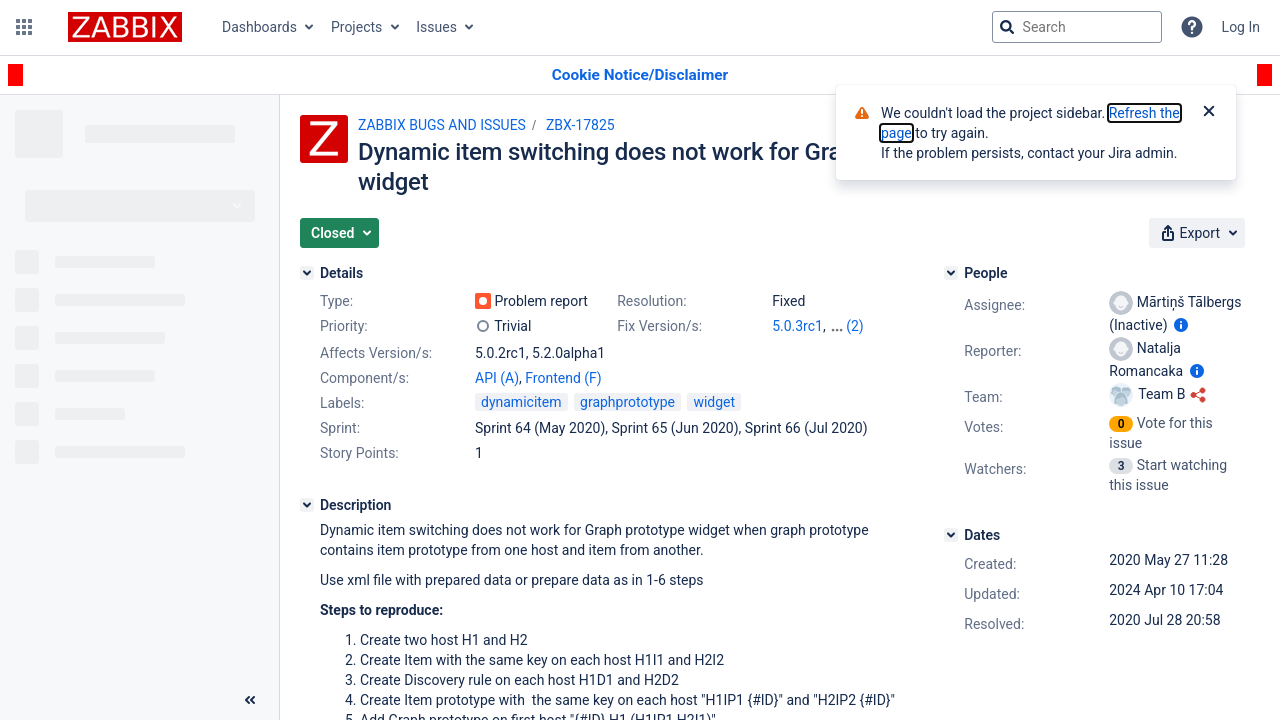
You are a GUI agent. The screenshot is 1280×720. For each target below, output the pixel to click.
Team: (983, 397)
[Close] (1209, 113)
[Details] (307, 273)
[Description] (307, 505)
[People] (951, 273)
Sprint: (340, 428)
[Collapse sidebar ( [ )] (250, 700)
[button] (24, 27)
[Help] (1192, 27)
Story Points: (359, 453)
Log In (1241, 27)
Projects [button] (356, 27)
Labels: (342, 403)
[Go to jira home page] (125, 27)
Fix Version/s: (659, 326)
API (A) (497, 378)
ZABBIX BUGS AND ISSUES (442, 125)
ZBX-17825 (580, 125)
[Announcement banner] (640, 75)
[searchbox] (1077, 27)
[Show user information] (1181, 325)
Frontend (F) (563, 378)
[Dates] (951, 535)
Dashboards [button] (259, 27)
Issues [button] (436, 27)
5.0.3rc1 (797, 326)
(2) (855, 326)
